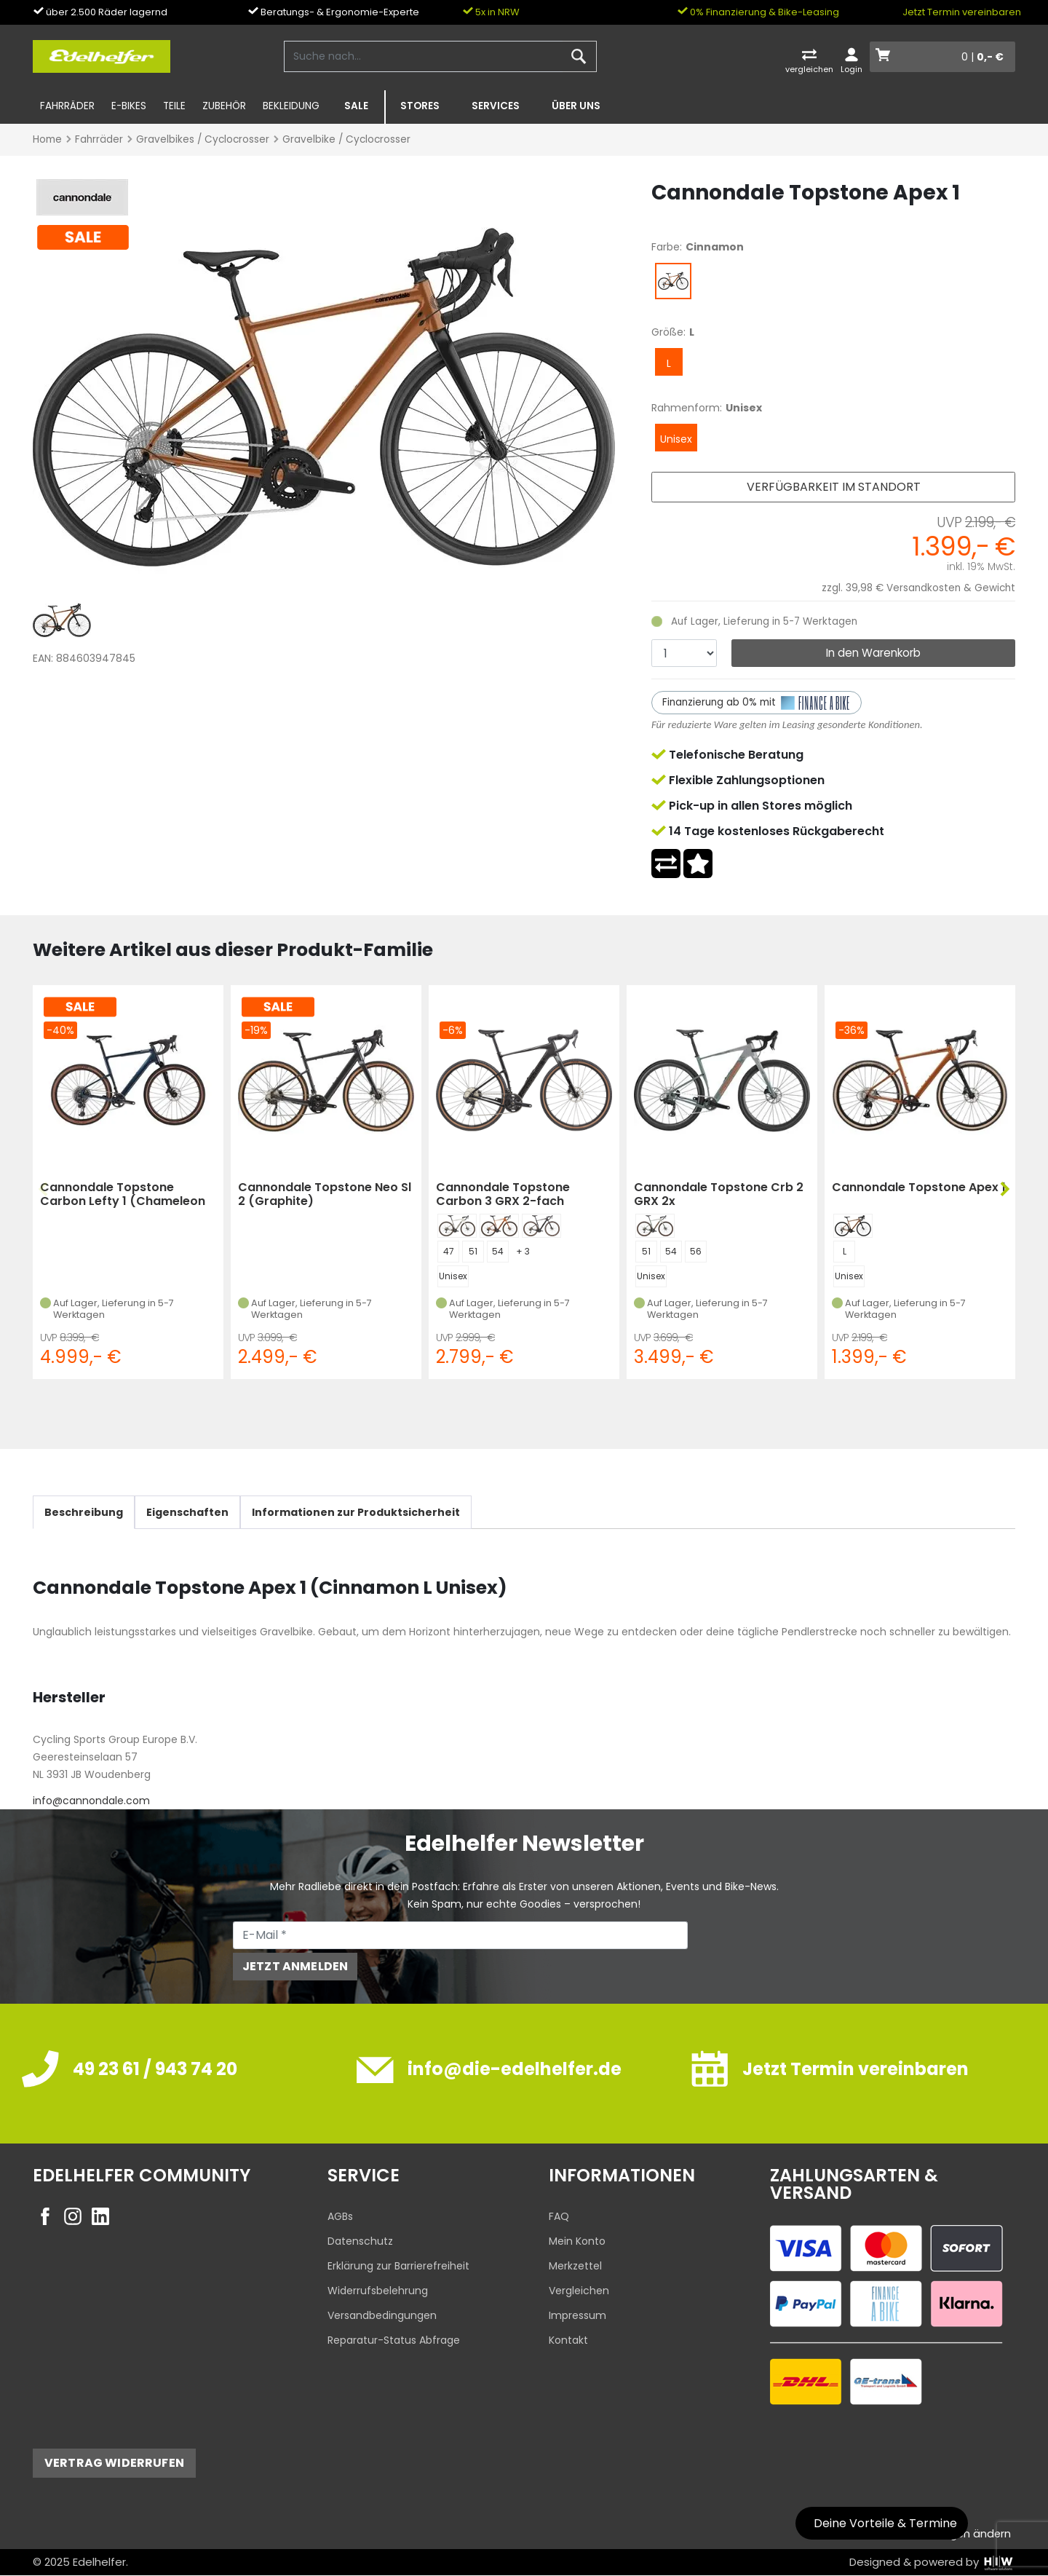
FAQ (559, 2216)
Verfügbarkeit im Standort (834, 486)
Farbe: (666, 247)
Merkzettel (575, 2266)
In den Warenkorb (873, 652)
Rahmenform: (686, 407)
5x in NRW (491, 12)
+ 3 (523, 1251)
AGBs (340, 2216)
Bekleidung (291, 106)
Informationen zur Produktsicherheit (356, 1512)
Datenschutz (360, 2241)
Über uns (576, 106)
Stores (420, 106)
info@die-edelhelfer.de (515, 2069)
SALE (356, 106)
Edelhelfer (99, 2561)
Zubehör (224, 106)
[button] (1004, 1190)
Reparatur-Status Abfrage (394, 2340)
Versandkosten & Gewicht (950, 588)
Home (47, 139)
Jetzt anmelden (295, 1966)
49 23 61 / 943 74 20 (155, 2069)
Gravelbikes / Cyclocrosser (202, 139)
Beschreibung (83, 1512)
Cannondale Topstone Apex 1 (919, 1188)
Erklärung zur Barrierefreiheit (398, 2266)
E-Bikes (128, 106)
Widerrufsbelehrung (378, 2290)
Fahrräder (67, 106)
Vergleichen (579, 2290)
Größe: (668, 332)
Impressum (577, 2315)
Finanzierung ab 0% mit (757, 703)
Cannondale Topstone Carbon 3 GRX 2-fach (503, 1194)
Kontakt (568, 2340)
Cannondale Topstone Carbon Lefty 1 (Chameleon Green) (122, 1194)
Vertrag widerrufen (114, 2462)
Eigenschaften (187, 1512)
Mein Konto (577, 2241)
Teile (174, 106)
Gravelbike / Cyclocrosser (346, 139)
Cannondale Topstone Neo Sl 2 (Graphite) (324, 1194)
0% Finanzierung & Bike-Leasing (758, 12)
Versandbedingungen (382, 2315)
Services (496, 106)
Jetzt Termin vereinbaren (961, 12)
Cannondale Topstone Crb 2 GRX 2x (718, 1194)
